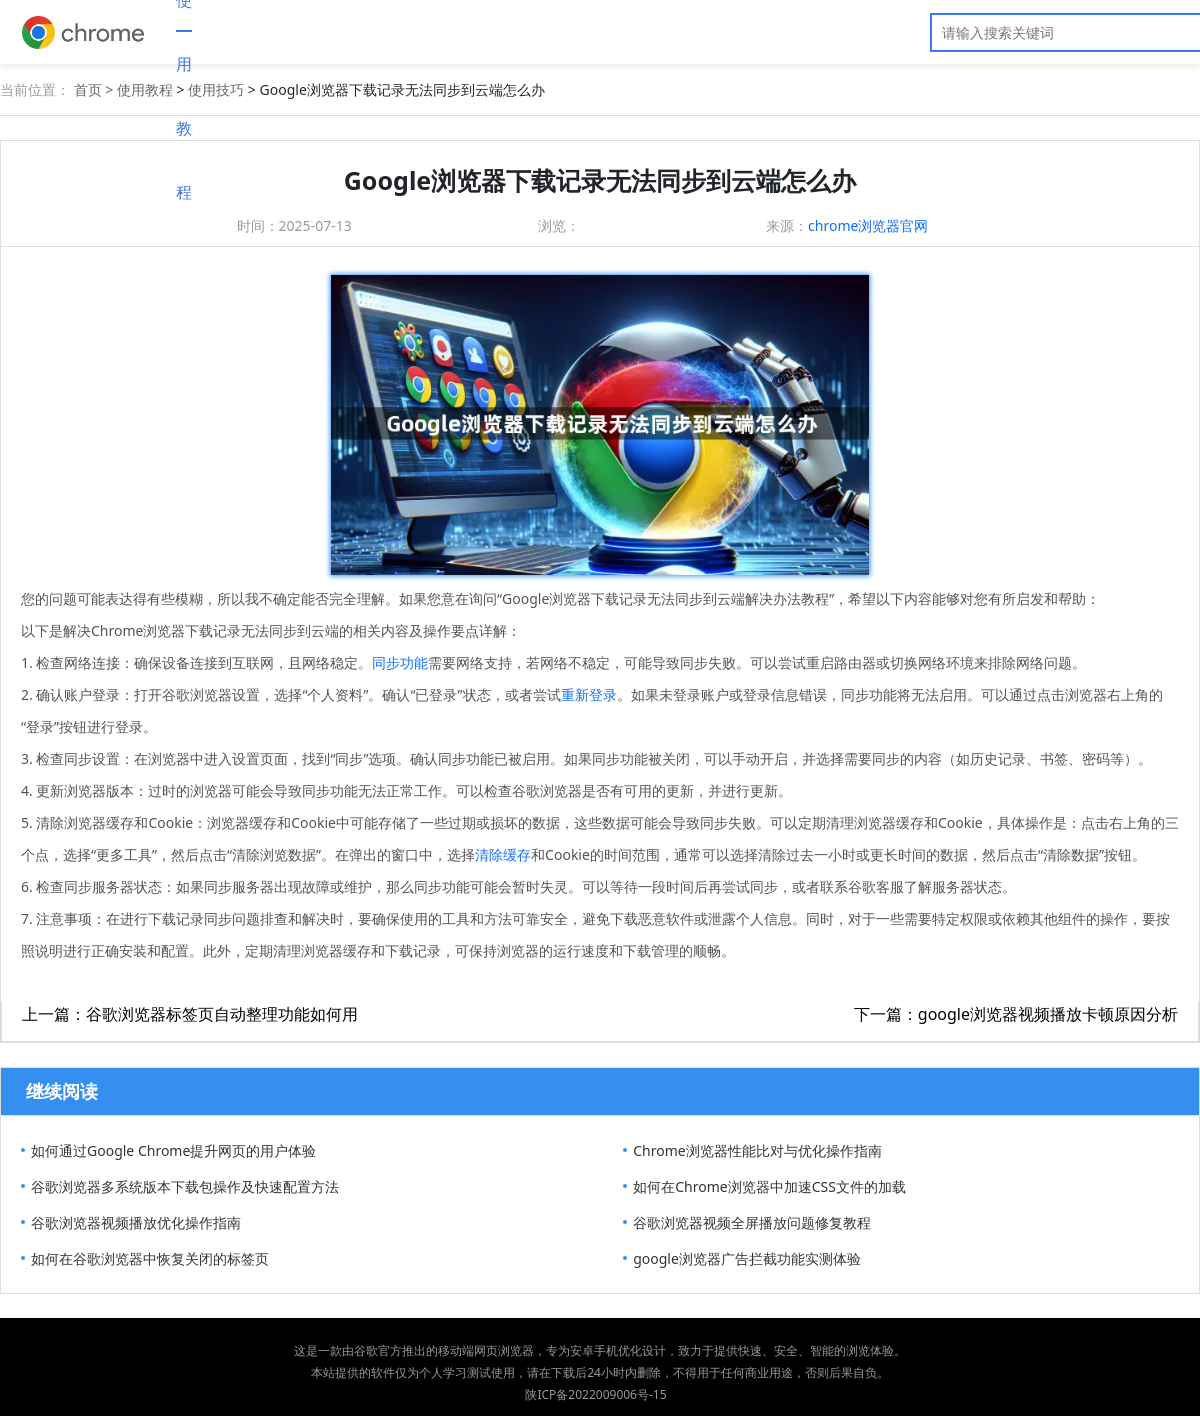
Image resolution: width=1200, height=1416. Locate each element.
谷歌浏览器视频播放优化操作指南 (136, 1222)
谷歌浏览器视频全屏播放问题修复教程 (752, 1222)
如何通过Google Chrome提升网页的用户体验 (173, 1150)
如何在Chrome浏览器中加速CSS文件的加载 (769, 1186)
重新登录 (589, 694)
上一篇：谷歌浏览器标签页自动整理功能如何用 (190, 1014)
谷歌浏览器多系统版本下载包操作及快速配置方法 (185, 1186)
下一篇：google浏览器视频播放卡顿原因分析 (1016, 1014)
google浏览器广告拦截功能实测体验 (747, 1258)
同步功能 (400, 662)
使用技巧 (216, 89)
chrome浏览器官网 (868, 225)
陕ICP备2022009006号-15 (595, 1394)
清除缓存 (503, 854)
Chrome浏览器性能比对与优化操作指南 (757, 1150)
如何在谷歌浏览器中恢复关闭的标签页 (150, 1258)
